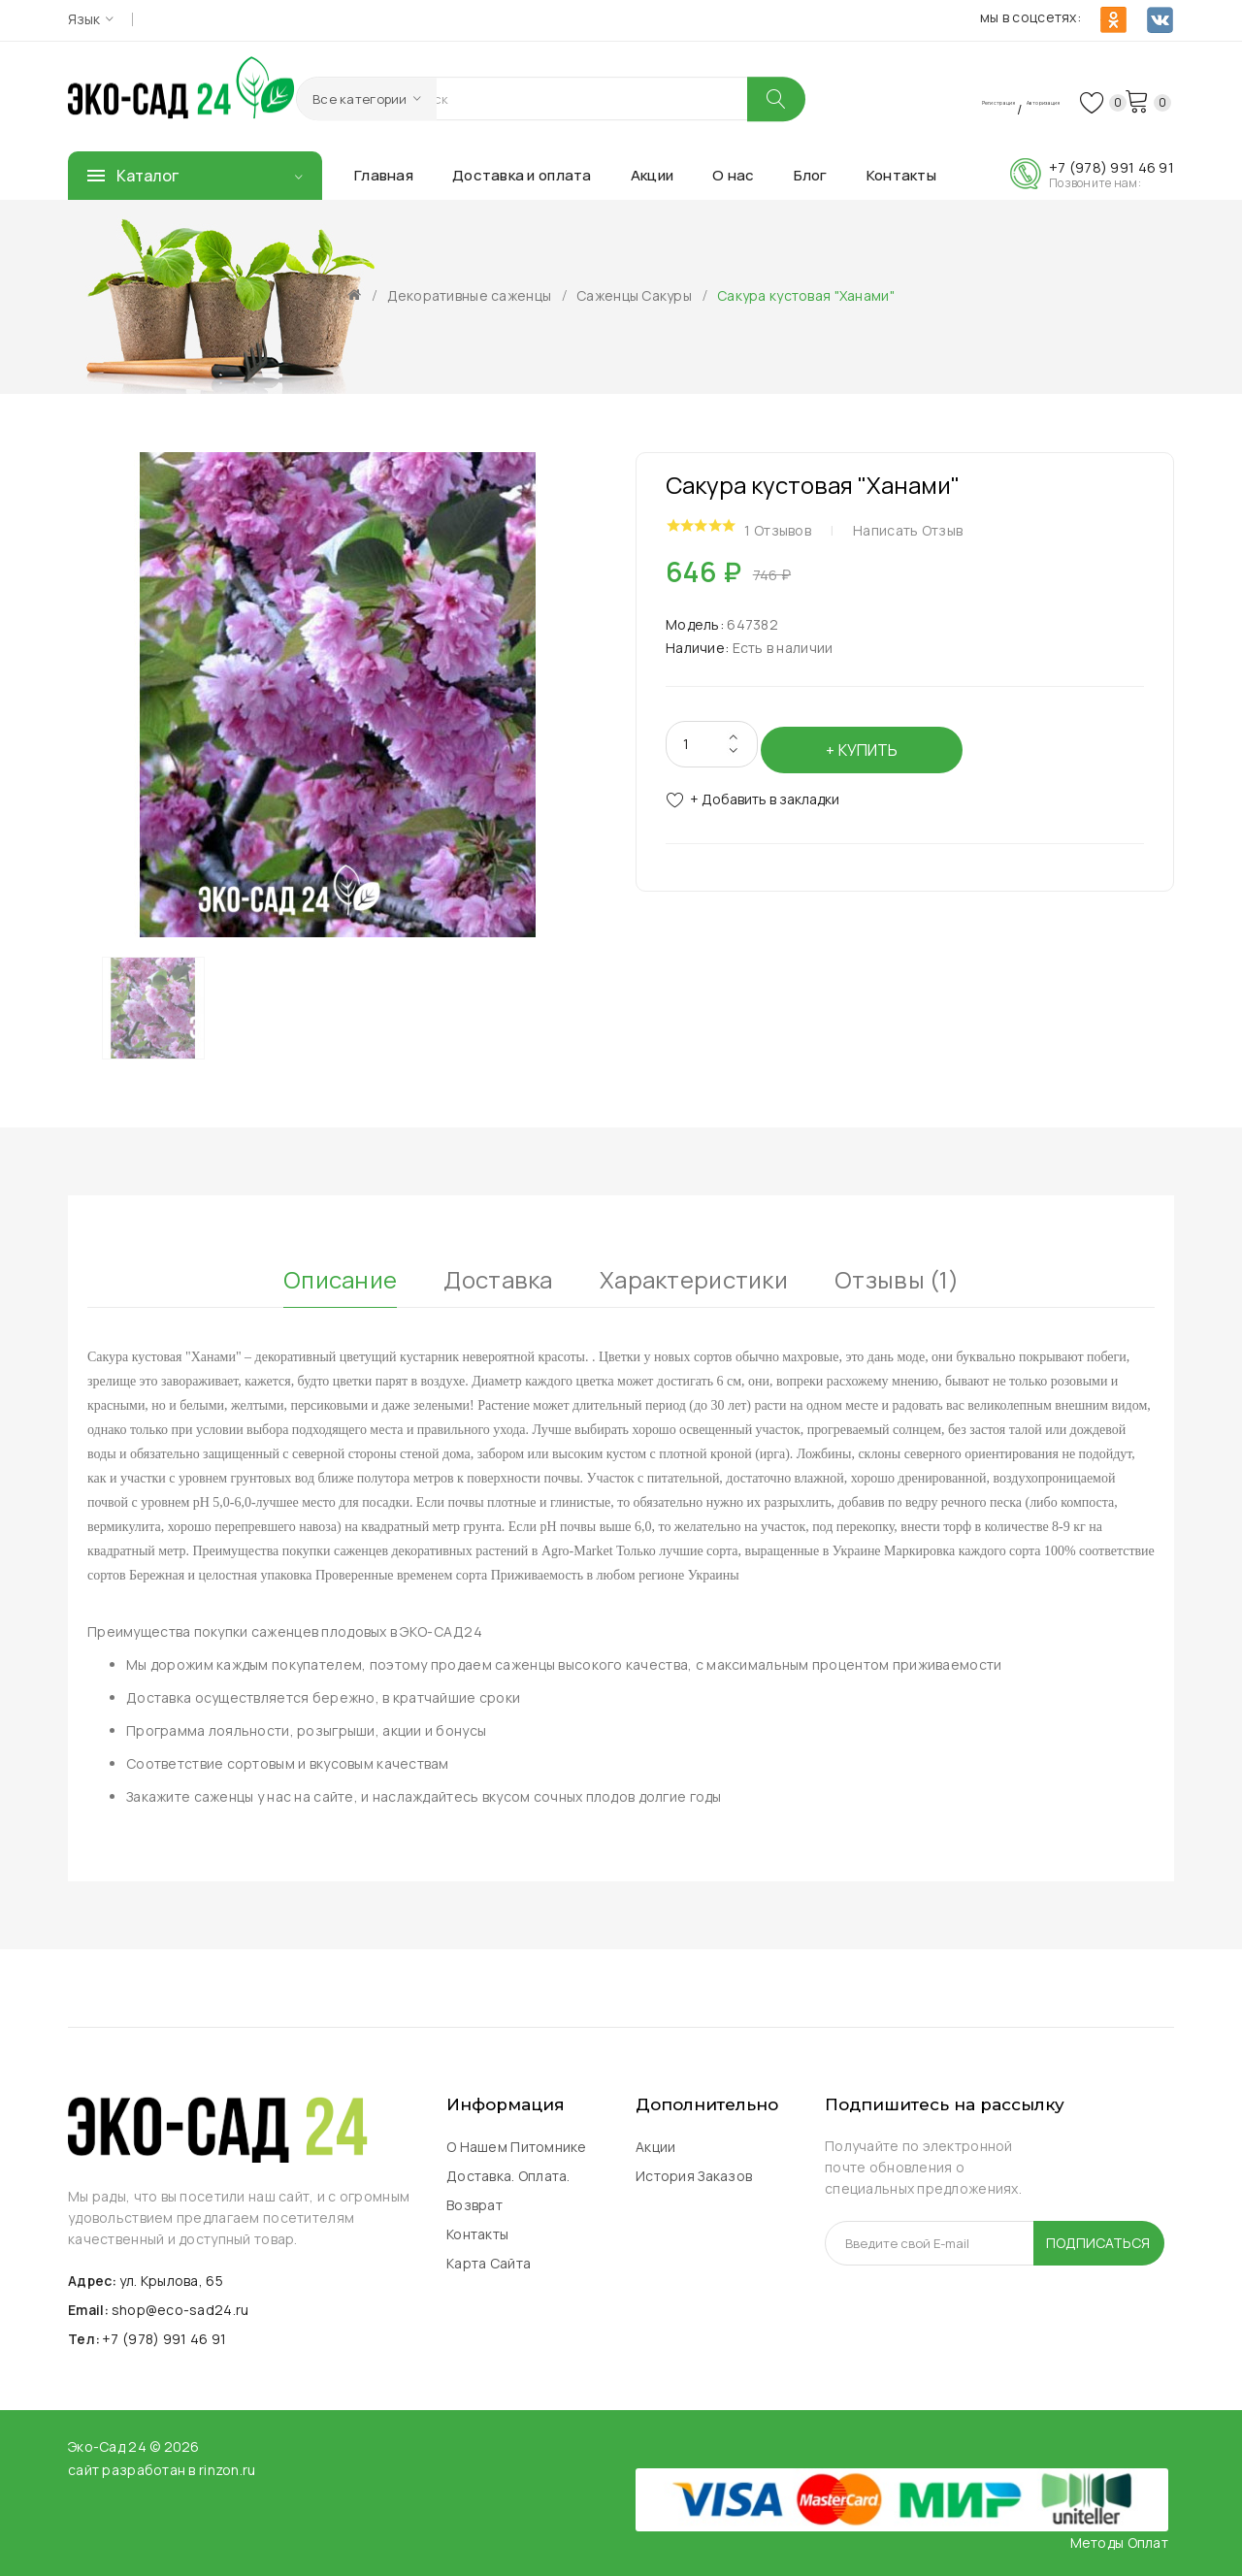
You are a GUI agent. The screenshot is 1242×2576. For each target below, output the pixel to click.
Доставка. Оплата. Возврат (508, 2189)
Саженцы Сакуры (634, 295)
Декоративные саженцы (469, 295)
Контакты (477, 2233)
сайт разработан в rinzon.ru (162, 2468)
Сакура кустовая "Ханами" (806, 295)
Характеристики (694, 1273)
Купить (874, 734)
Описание (340, 1273)
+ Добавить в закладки (764, 784)
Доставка (497, 1273)
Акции (655, 2145)
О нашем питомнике (516, 2145)
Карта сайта (488, 2262)
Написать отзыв (927, 525)
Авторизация (996, 99)
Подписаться (1098, 2242)
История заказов (694, 2175)
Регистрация (891, 99)
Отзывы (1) (896, 1273)
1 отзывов (797, 525)
